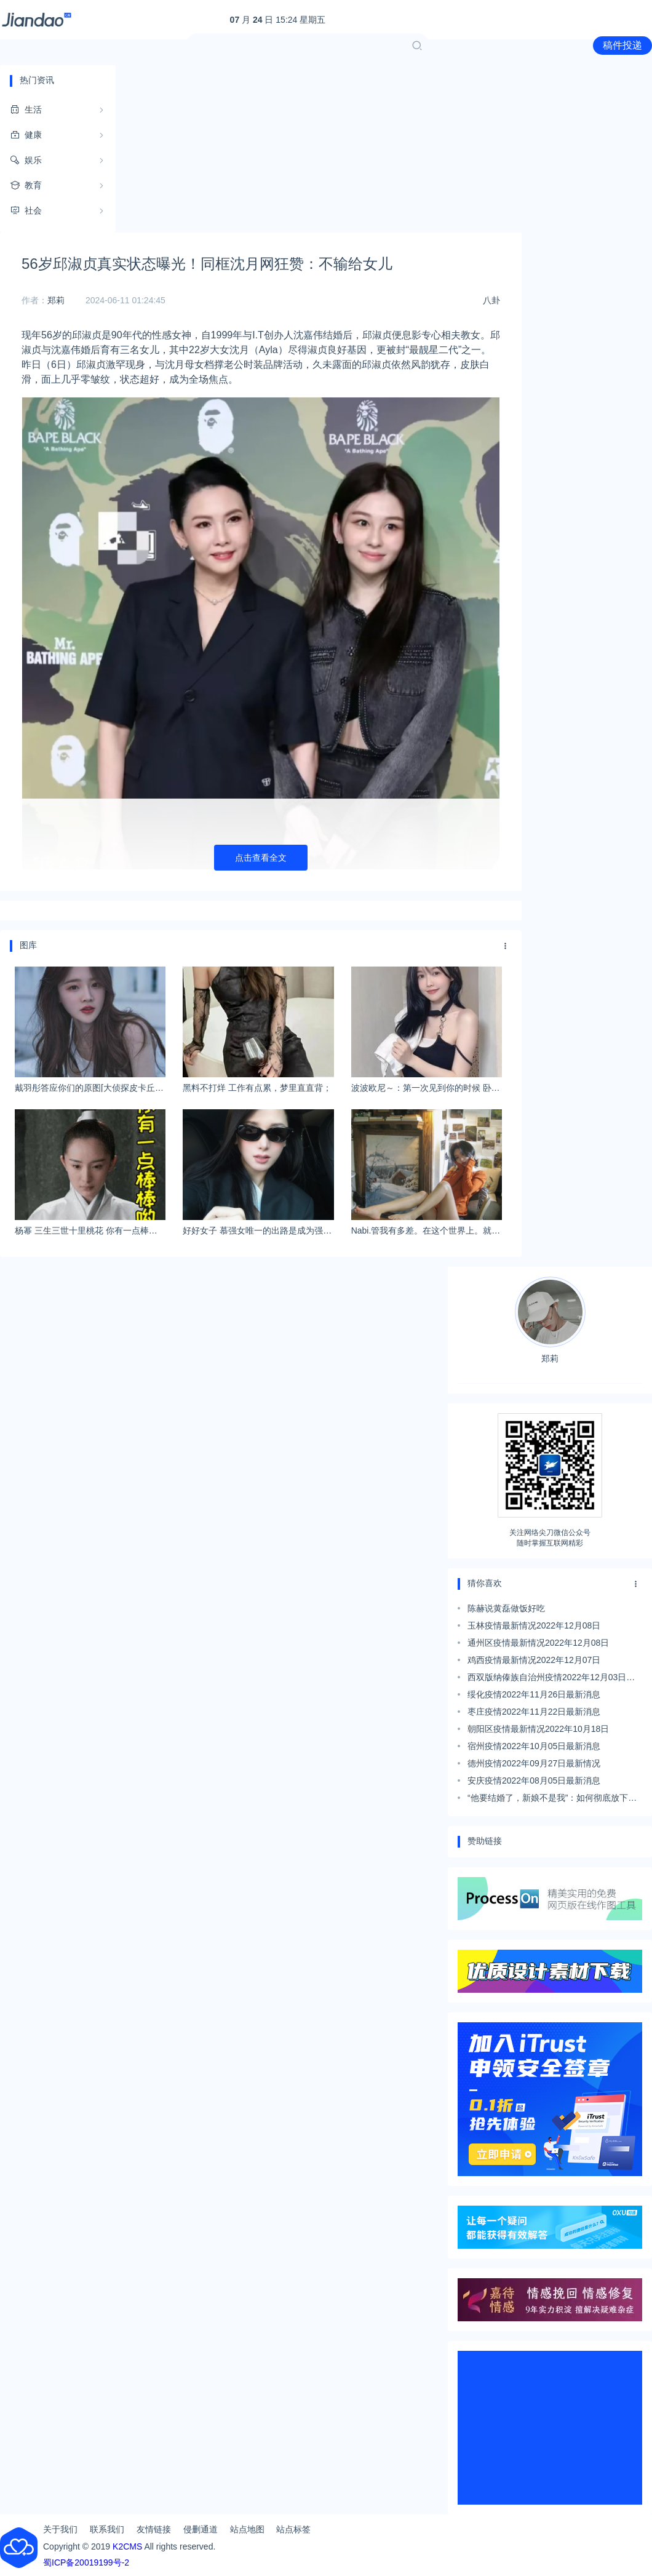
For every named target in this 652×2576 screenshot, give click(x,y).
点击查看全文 (261, 858)
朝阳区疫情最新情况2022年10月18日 (538, 1729)
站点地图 (247, 2529)
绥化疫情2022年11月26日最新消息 (533, 1694)
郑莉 (56, 300)
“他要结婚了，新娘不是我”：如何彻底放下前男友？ (552, 1799)
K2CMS (127, 2546)
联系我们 (107, 2529)
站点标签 (293, 2529)
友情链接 (154, 2529)
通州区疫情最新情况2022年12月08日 (538, 1643)
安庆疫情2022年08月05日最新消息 (533, 1780)
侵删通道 (200, 2529)
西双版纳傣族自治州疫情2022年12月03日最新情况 (551, 1679)
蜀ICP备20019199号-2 (86, 2562)
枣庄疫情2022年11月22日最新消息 (533, 1712)
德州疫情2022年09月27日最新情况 (533, 1763)
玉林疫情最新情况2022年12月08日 (533, 1625)
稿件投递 (622, 45)
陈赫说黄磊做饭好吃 (506, 1608)
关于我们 (60, 2529)
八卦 (491, 300)
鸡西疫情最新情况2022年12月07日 (533, 1660)
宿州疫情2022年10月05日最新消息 (533, 1746)
